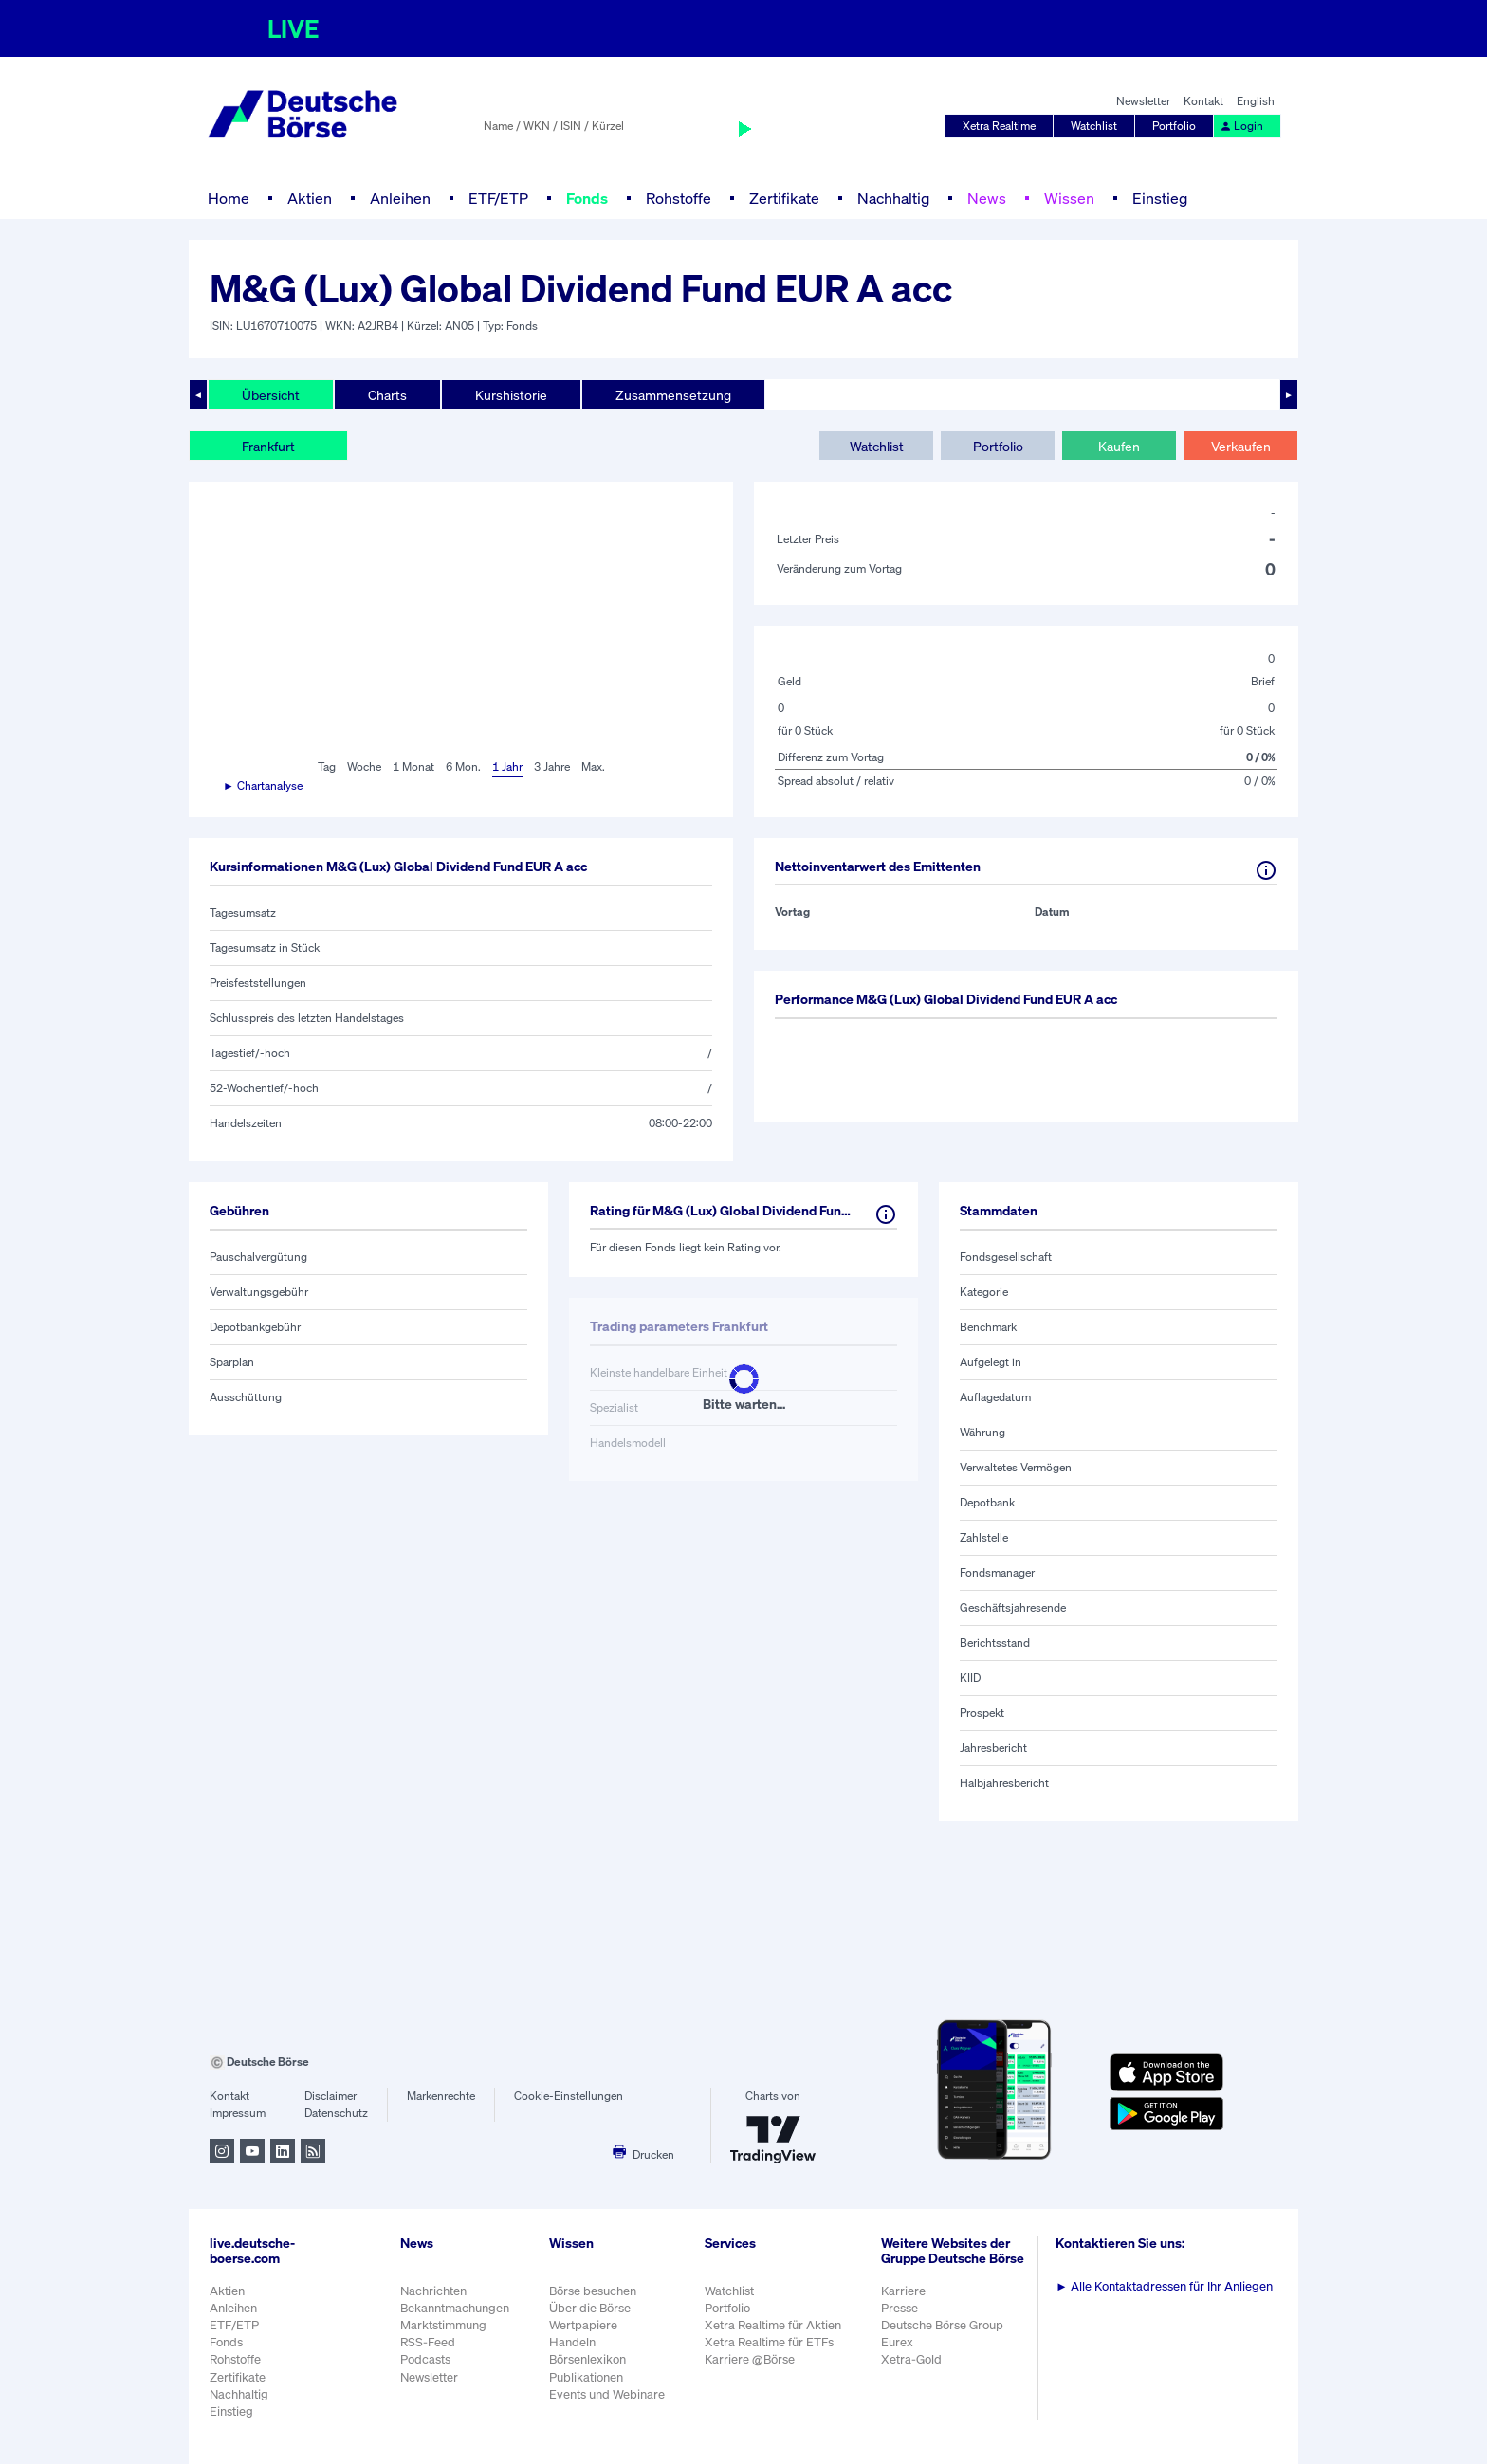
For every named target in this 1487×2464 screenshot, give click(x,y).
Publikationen (586, 2377)
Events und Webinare (607, 2394)
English (1256, 101)
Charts (387, 395)
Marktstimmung (443, 2325)
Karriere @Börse (750, 2359)
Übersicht (271, 395)
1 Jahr (507, 766)
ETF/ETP (498, 198)
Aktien (309, 198)
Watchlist (1094, 126)
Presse (899, 2308)
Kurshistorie (511, 395)
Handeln (572, 2342)
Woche (364, 766)
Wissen (1069, 198)
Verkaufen (1241, 446)
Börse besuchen (592, 2291)
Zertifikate (784, 198)
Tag (327, 766)
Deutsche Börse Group (942, 2325)
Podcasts (425, 2359)
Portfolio (1174, 126)
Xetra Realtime (999, 126)
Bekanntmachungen (454, 2308)
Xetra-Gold (911, 2359)
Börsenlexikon (587, 2359)
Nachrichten (433, 2291)
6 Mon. (463, 766)
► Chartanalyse (263, 785)
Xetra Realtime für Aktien (773, 2325)
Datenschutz (336, 2113)
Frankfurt (268, 446)
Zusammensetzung (673, 395)
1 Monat (413, 766)
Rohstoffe (678, 198)
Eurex (897, 2342)
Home (228, 198)
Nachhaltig (893, 198)
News (986, 198)
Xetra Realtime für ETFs (769, 2342)
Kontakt (1203, 101)
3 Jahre (552, 766)
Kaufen (1119, 446)
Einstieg (1159, 198)
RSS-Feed (427, 2342)
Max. (593, 766)
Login (1241, 126)
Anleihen (400, 198)
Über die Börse (590, 2308)
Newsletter (1143, 101)
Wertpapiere (583, 2325)
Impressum (238, 2113)
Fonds (587, 198)
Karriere (903, 2291)
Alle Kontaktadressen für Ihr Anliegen (1164, 2286)
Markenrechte (441, 2096)
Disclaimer (330, 2096)
